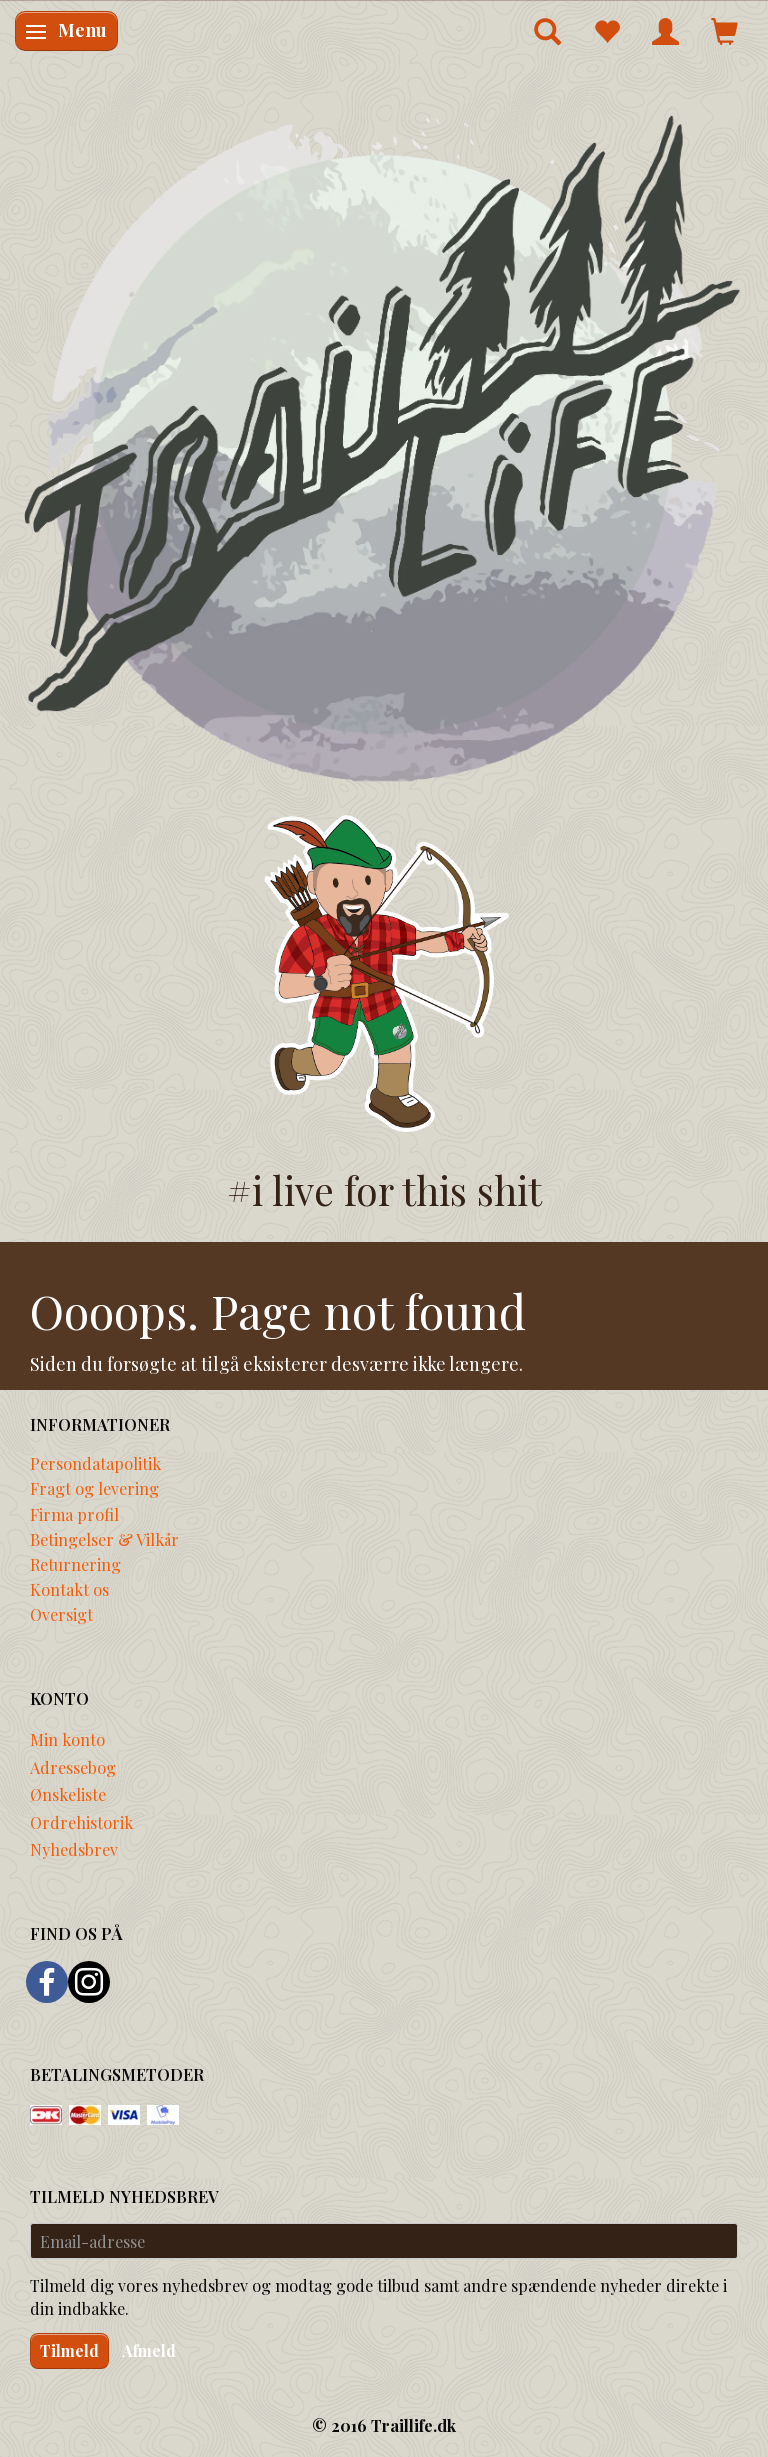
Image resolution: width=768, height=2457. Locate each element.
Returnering (75, 1564)
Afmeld (149, 2350)
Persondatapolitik (95, 1463)
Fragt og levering (94, 1488)
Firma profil (74, 1514)
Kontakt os (69, 1589)
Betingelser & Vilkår (104, 1539)
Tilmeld (69, 2350)
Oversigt (61, 1614)
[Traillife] (384, 446)
